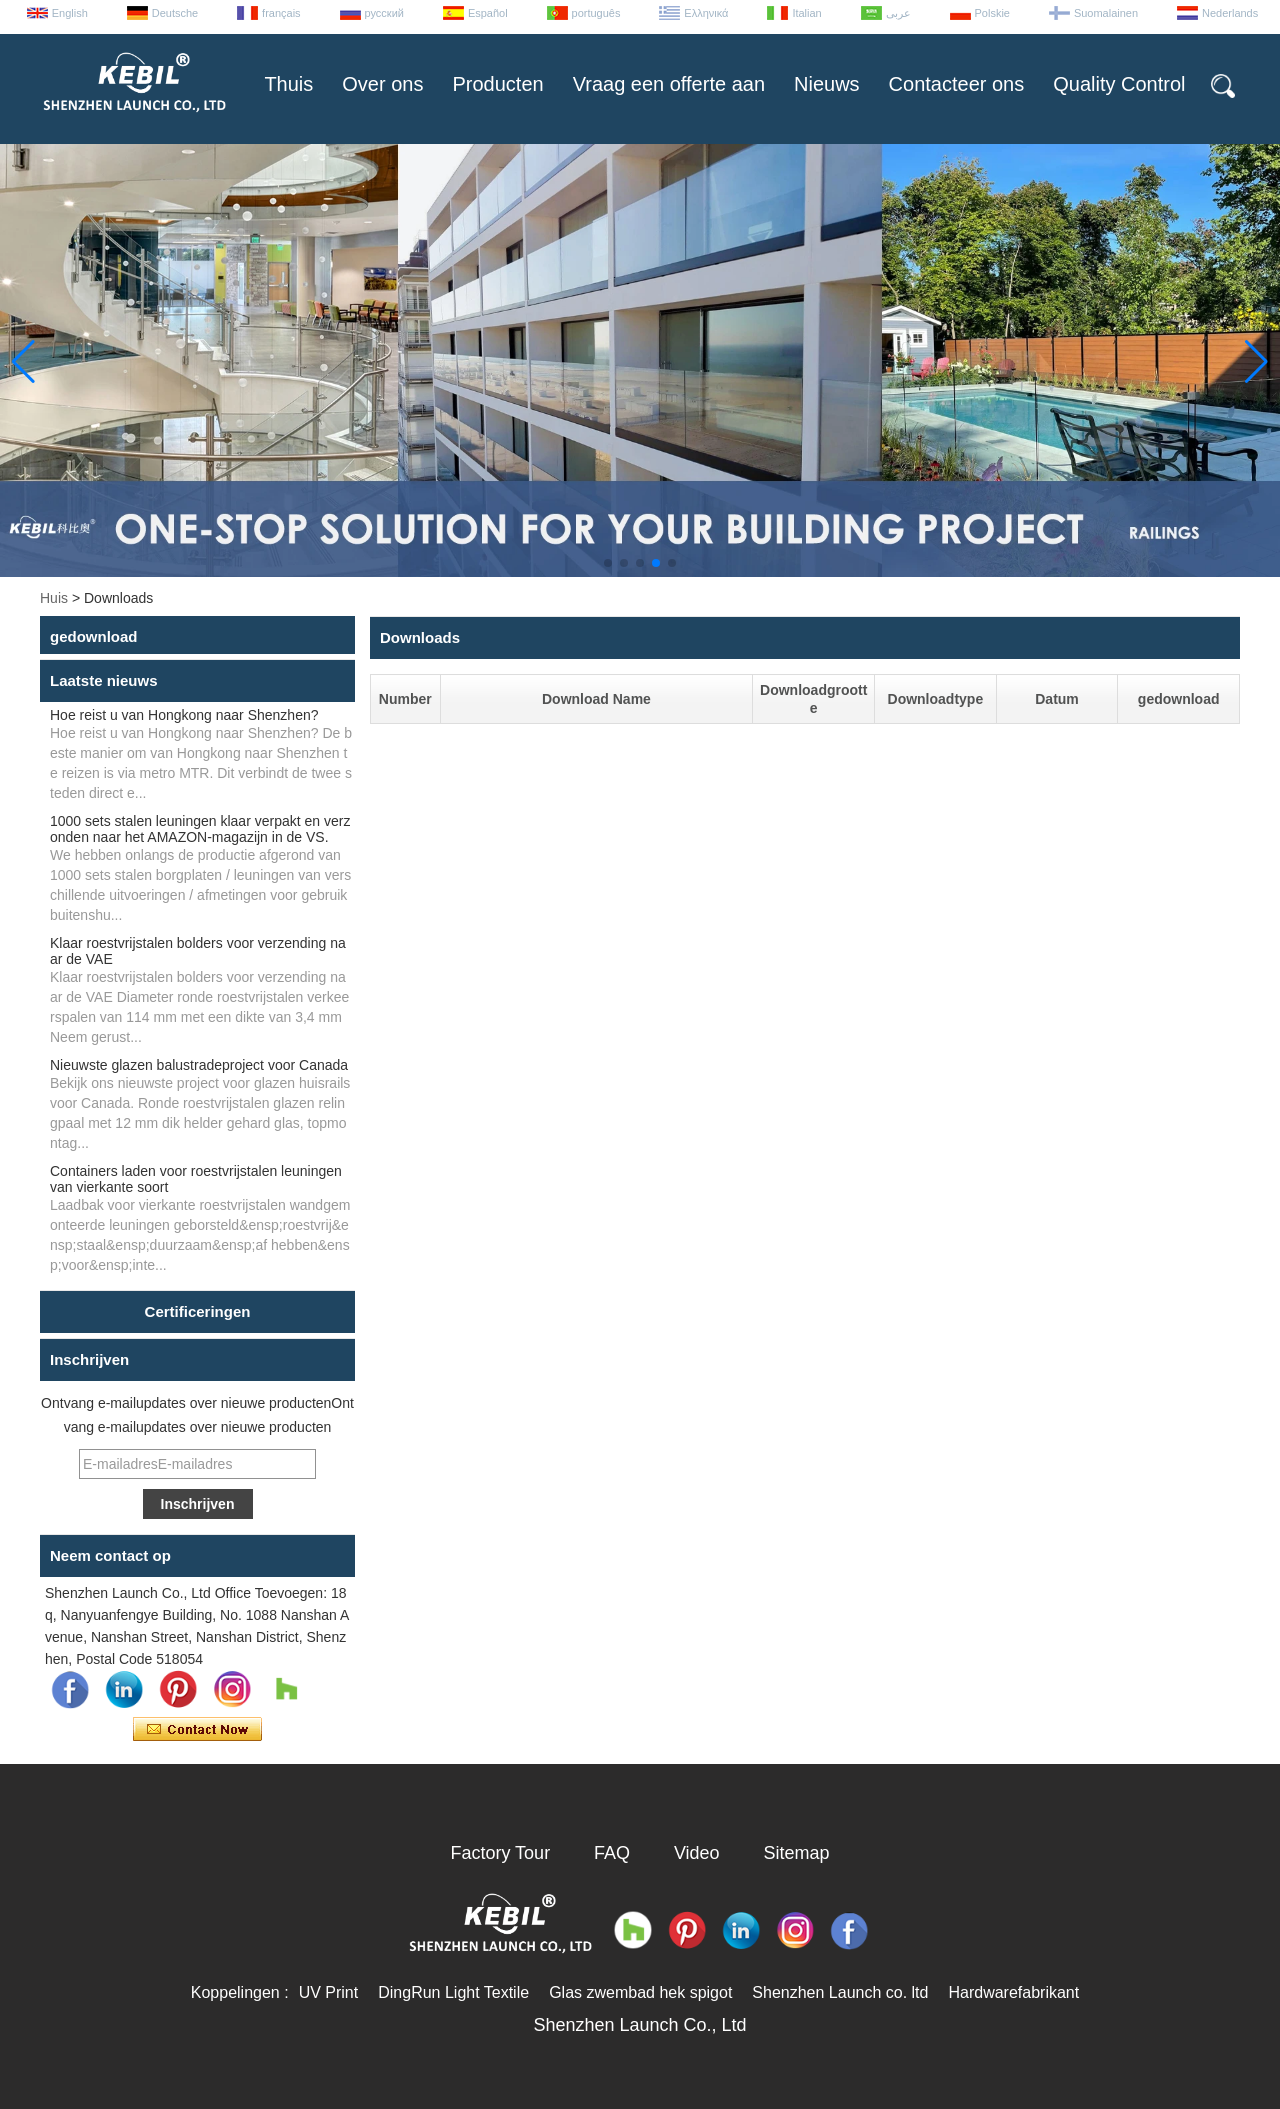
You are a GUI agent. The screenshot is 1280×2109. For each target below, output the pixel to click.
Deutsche (175, 13)
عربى (898, 13)
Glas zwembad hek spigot (640, 1992)
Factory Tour (500, 1853)
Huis (54, 598)
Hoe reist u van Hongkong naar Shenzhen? (184, 715)
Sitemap (797, 1853)
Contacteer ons (957, 84)
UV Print (329, 1992)
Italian (806, 13)
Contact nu (197, 1730)
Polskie (992, 13)
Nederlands (1230, 13)
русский (384, 13)
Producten (497, 84)
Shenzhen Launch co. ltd (840, 1992)
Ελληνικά (706, 13)
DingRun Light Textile (453, 1992)
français (281, 13)
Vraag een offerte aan (669, 84)
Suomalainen (1106, 13)
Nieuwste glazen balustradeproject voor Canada (199, 1065)
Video (697, 1853)
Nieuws (827, 84)
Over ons (382, 84)
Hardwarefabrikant (1013, 1992)
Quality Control (1119, 84)
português (596, 13)
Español (488, 13)
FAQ (612, 1853)
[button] (608, 563)
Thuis (288, 84)
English (70, 13)
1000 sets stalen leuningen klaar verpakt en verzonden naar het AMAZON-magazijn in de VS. (200, 829)
